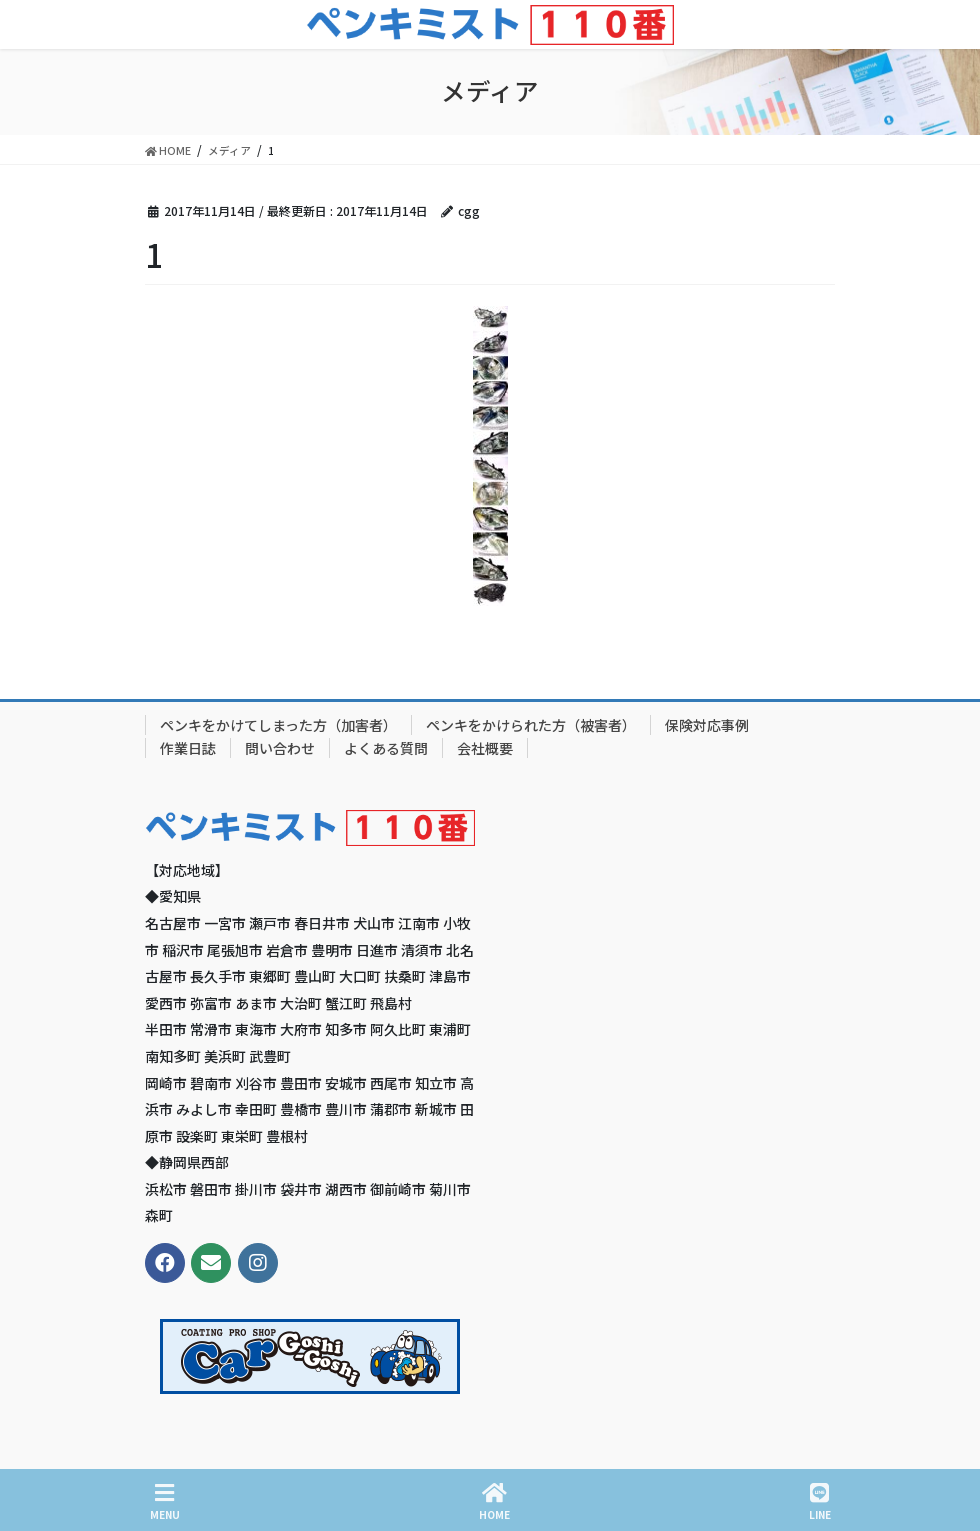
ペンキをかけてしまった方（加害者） (278, 725)
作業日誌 (188, 748)
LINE (820, 1501)
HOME (494, 1501)
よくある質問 (386, 748)
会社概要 (485, 748)
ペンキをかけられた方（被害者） (531, 725)
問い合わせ (280, 748)
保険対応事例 (707, 725)
